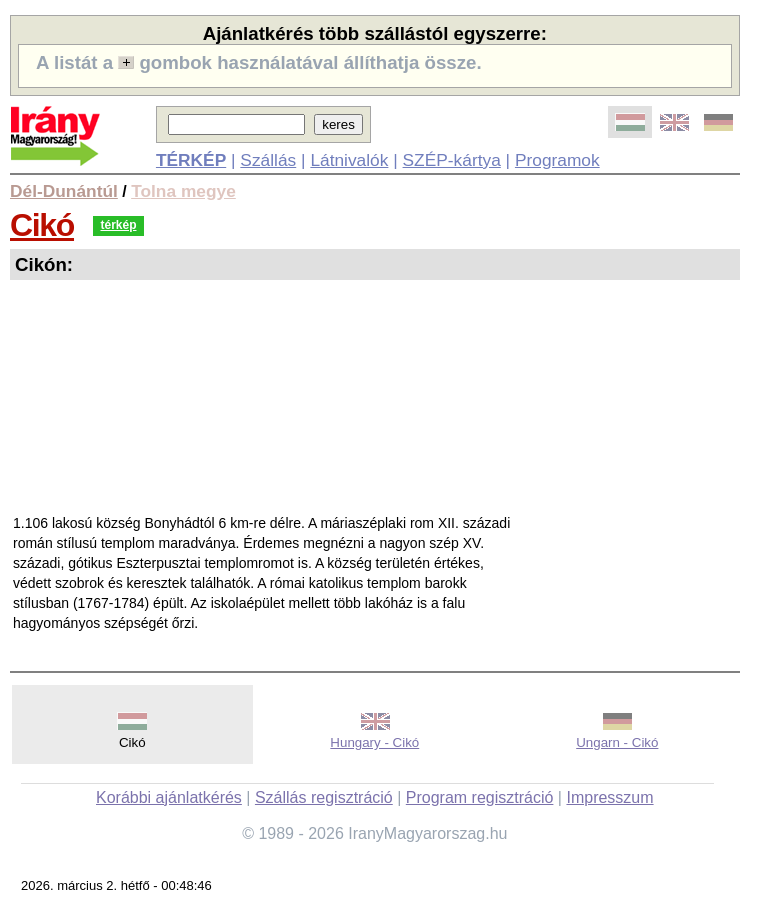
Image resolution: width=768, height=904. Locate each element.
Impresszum (609, 797)
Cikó (42, 225)
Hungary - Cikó (374, 742)
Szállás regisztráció (324, 797)
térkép (118, 225)
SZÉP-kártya (452, 160)
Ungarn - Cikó (617, 742)
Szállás (268, 160)
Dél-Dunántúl (64, 191)
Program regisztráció (480, 797)
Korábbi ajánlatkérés (169, 797)
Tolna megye (183, 191)
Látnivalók (349, 160)
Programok (557, 160)
